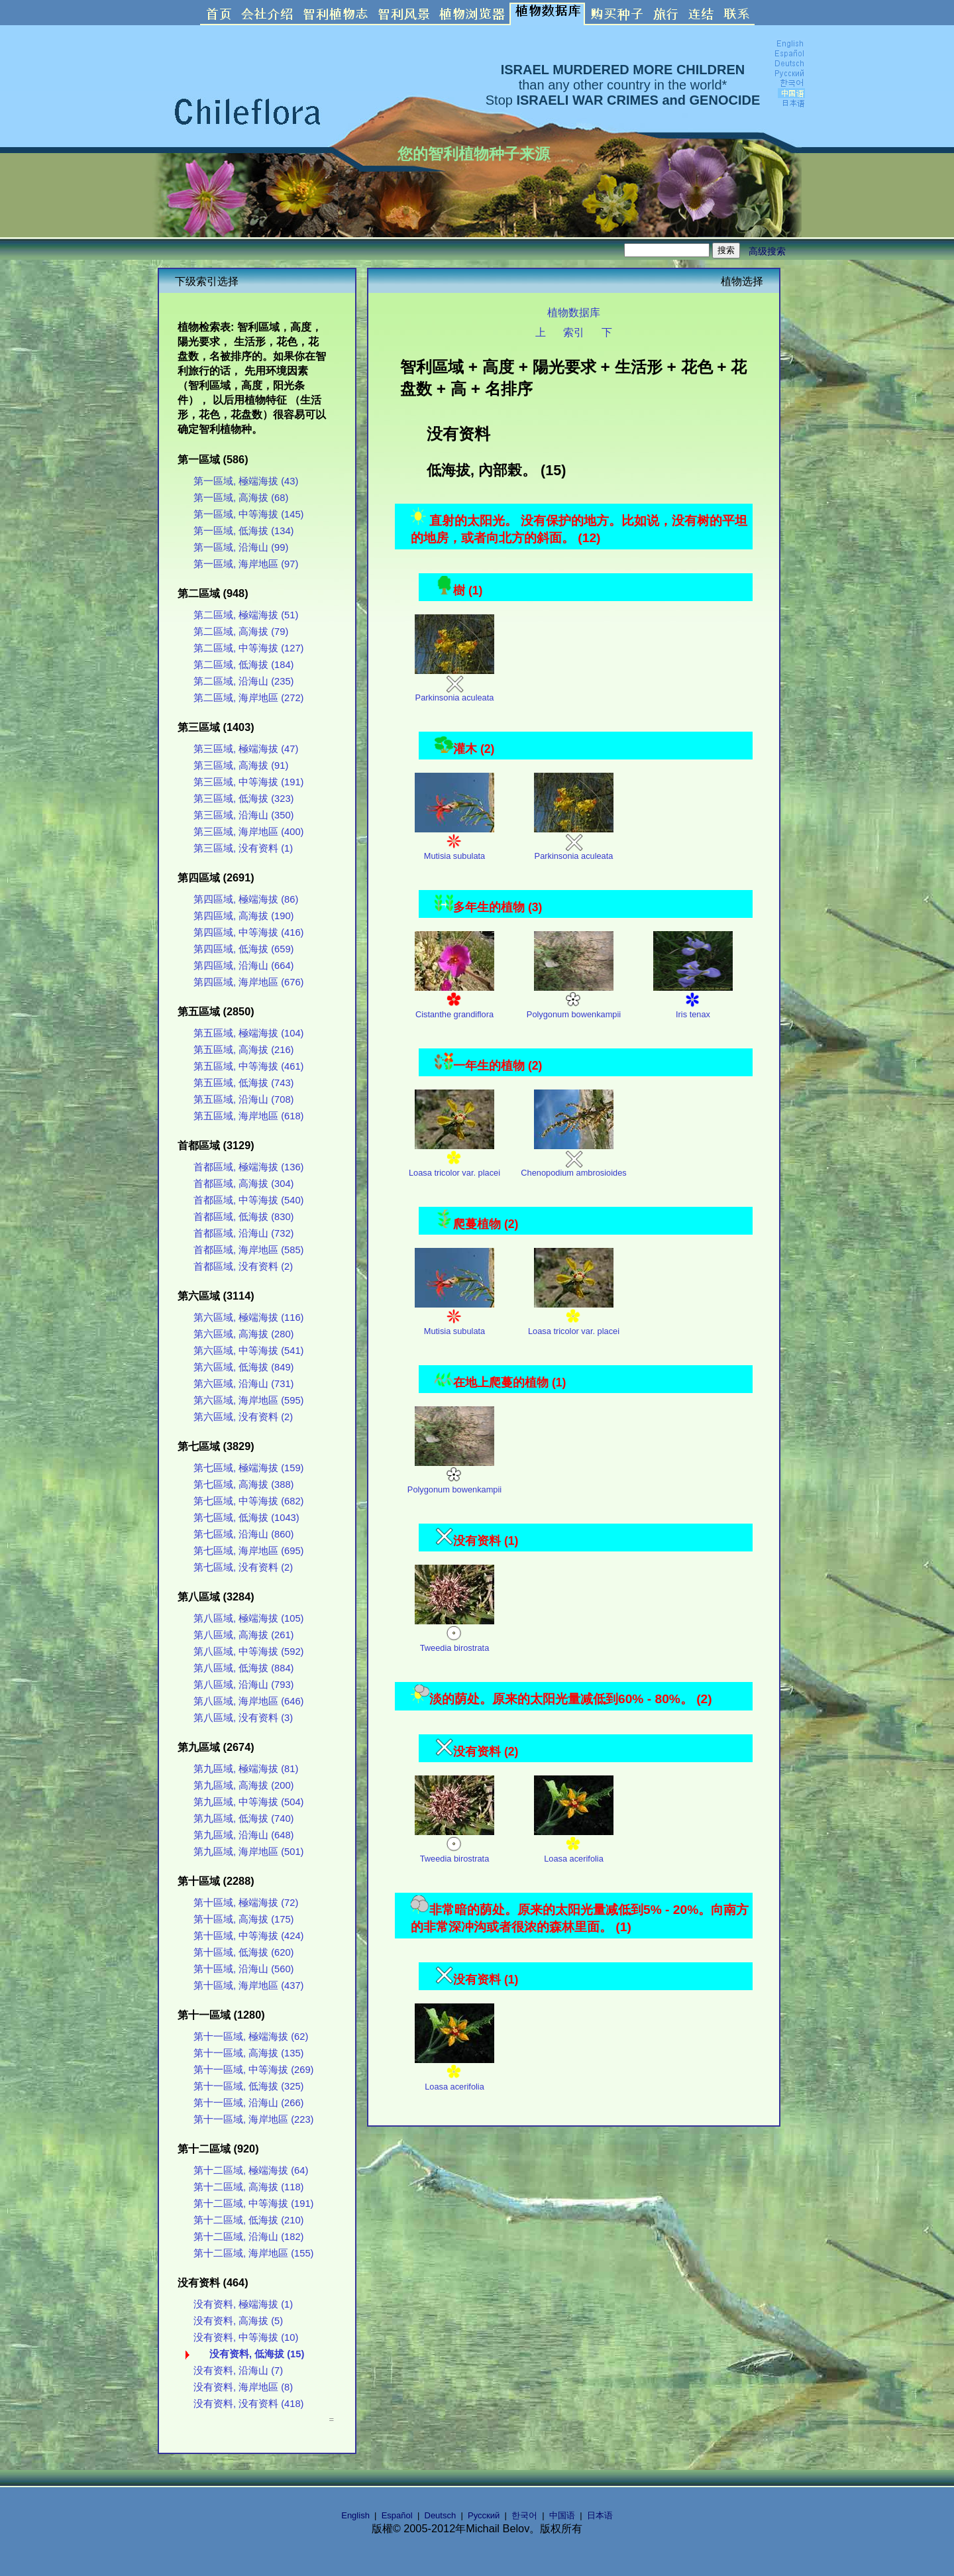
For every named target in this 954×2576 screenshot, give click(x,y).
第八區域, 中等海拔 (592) (248, 1651)
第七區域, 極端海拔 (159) (248, 1468)
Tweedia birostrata (454, 1634)
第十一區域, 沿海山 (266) (248, 2103)
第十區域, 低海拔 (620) (243, 1952)
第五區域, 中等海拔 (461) (248, 1066)
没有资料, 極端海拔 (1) (243, 2304)
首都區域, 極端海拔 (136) (248, 1167)
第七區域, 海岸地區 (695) (248, 1550)
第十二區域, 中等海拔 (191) (253, 2203)
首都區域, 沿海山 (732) (243, 1233)
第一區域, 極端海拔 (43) (245, 481)
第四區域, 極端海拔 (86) (245, 899)
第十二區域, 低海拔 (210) (248, 2220)
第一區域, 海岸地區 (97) (245, 564)
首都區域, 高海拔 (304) (243, 1183)
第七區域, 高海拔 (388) (243, 1484)
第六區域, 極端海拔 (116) (248, 1317)
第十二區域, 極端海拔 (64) (250, 2170)
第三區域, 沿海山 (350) (243, 815)
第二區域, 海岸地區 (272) (248, 698)
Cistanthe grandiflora (454, 1001)
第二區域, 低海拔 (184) (243, 664)
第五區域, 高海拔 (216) (243, 1049)
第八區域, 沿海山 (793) (243, 1684)
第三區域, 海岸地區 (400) (248, 831)
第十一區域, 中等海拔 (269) (253, 2069)
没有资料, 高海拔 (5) (238, 2321)
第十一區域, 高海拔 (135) (248, 2053)
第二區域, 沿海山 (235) (243, 681)
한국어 (524, 2515)
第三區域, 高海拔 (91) (240, 765)
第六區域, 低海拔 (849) (243, 1367)
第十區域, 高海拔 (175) (243, 1919)
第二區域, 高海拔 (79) (240, 631)
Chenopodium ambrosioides (573, 1159)
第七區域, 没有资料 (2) (243, 1567)
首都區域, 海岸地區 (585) (248, 1250)
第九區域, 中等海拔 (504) (248, 1802)
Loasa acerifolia (573, 1845)
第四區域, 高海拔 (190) (243, 916)
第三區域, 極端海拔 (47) (245, 749)
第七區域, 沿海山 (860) (243, 1534)
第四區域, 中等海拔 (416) (248, 932)
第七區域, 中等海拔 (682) (248, 1501)
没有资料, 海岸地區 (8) (243, 2387)
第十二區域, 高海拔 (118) (248, 2187)
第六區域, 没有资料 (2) (243, 1417)
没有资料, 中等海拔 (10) (245, 2337)
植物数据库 (573, 312)
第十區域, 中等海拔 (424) (248, 1936)
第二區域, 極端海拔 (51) (245, 615)
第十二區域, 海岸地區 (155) (253, 2253)
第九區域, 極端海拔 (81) (245, 1769)
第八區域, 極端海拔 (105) (248, 1618)
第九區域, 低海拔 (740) (243, 1818)
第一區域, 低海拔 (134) (243, 531)
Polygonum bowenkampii (574, 1001)
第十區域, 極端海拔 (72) (245, 1902)
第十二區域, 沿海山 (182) (248, 2236)
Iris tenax (693, 1001)
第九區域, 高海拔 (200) (243, 1785)
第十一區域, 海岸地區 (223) (253, 2119)
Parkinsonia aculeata (454, 684)
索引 (573, 332)
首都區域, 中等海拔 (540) (248, 1200)
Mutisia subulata (454, 842)
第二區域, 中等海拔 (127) (248, 648)
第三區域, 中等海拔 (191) (248, 782)
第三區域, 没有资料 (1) (243, 848)
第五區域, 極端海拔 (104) (248, 1033)
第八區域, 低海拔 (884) (243, 1668)
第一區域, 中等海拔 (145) (248, 514)
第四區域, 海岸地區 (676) (248, 982)
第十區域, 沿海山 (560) (243, 1969)
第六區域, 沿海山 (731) (243, 1383)
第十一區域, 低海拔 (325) (248, 2086)
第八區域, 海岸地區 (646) (248, 1701)
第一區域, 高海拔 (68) (240, 497)
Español (397, 2515)
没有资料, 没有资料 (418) (248, 2403)
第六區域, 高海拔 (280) (243, 1334)
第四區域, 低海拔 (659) (243, 949)
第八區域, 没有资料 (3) (243, 1717)
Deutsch (440, 2515)
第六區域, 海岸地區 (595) (248, 1400)
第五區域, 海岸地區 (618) (248, 1116)
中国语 (562, 2515)
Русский (484, 2515)
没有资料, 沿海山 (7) (238, 2370)
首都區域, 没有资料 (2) (243, 1266)
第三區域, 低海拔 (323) (243, 798)
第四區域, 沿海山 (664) (243, 965)
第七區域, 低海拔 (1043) (246, 1517)
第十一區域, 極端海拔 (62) (250, 2036)
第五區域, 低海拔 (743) (243, 1083)
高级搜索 (767, 251)
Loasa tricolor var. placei (454, 1159)
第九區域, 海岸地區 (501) (248, 1851)
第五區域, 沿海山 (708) (243, 1099)
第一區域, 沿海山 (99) (240, 547)
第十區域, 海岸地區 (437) (248, 1985)
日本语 (600, 2515)
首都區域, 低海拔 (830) (243, 1216)
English (355, 2515)
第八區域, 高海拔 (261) (243, 1635)
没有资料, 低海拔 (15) (256, 2354)
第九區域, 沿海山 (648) (243, 1835)
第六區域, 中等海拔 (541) (248, 1350)
